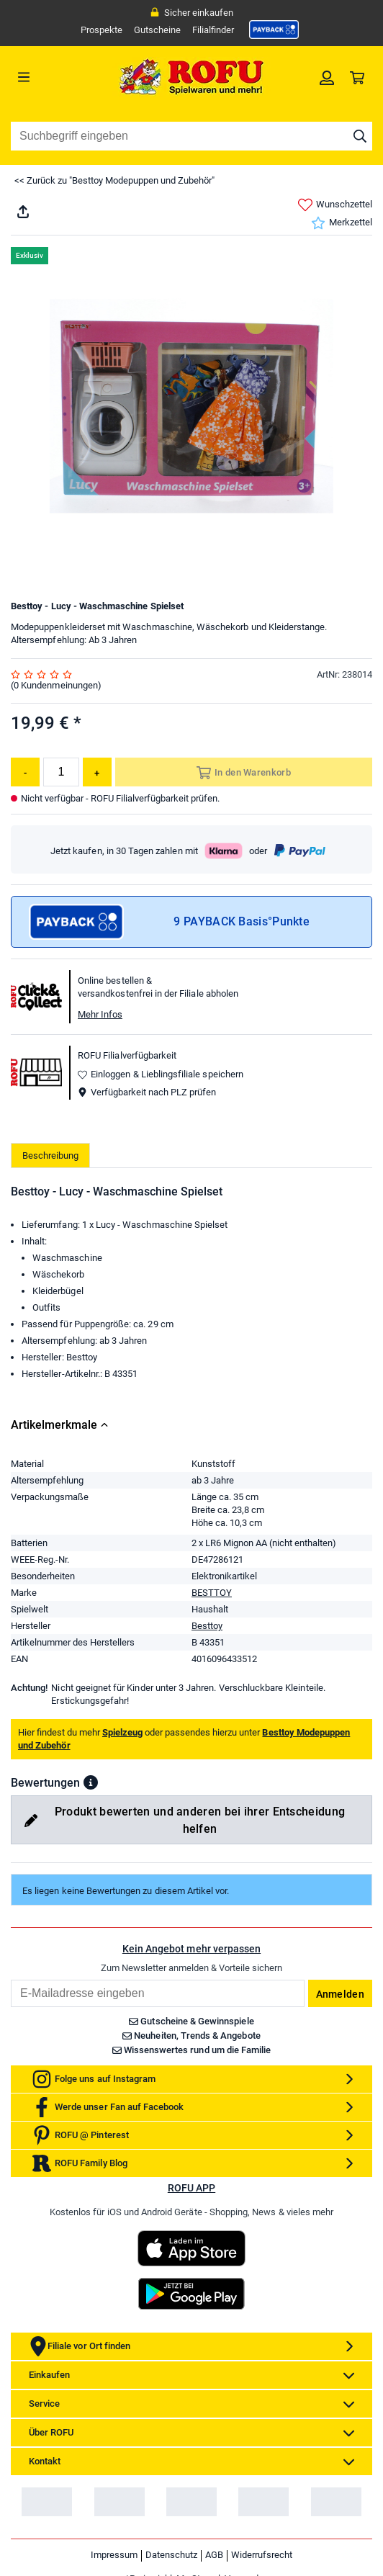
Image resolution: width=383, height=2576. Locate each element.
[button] (91, 1782)
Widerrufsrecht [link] (261, 2554)
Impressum (114, 2554)
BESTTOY (212, 1592)
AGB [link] (214, 2554)
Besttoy (207, 1625)
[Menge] (61, 772)
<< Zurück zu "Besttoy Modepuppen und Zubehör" (114, 180)
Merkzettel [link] (341, 223)
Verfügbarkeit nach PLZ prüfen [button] (147, 1092)
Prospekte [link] (101, 29)
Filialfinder (213, 29)
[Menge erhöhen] (97, 772)
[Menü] (56, 77)
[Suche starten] (360, 136)
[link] (274, 29)
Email (10, 1979)
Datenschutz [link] (171, 2554)
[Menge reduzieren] (25, 772)
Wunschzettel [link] (335, 205)
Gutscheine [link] (157, 29)
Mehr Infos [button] (100, 1014)
